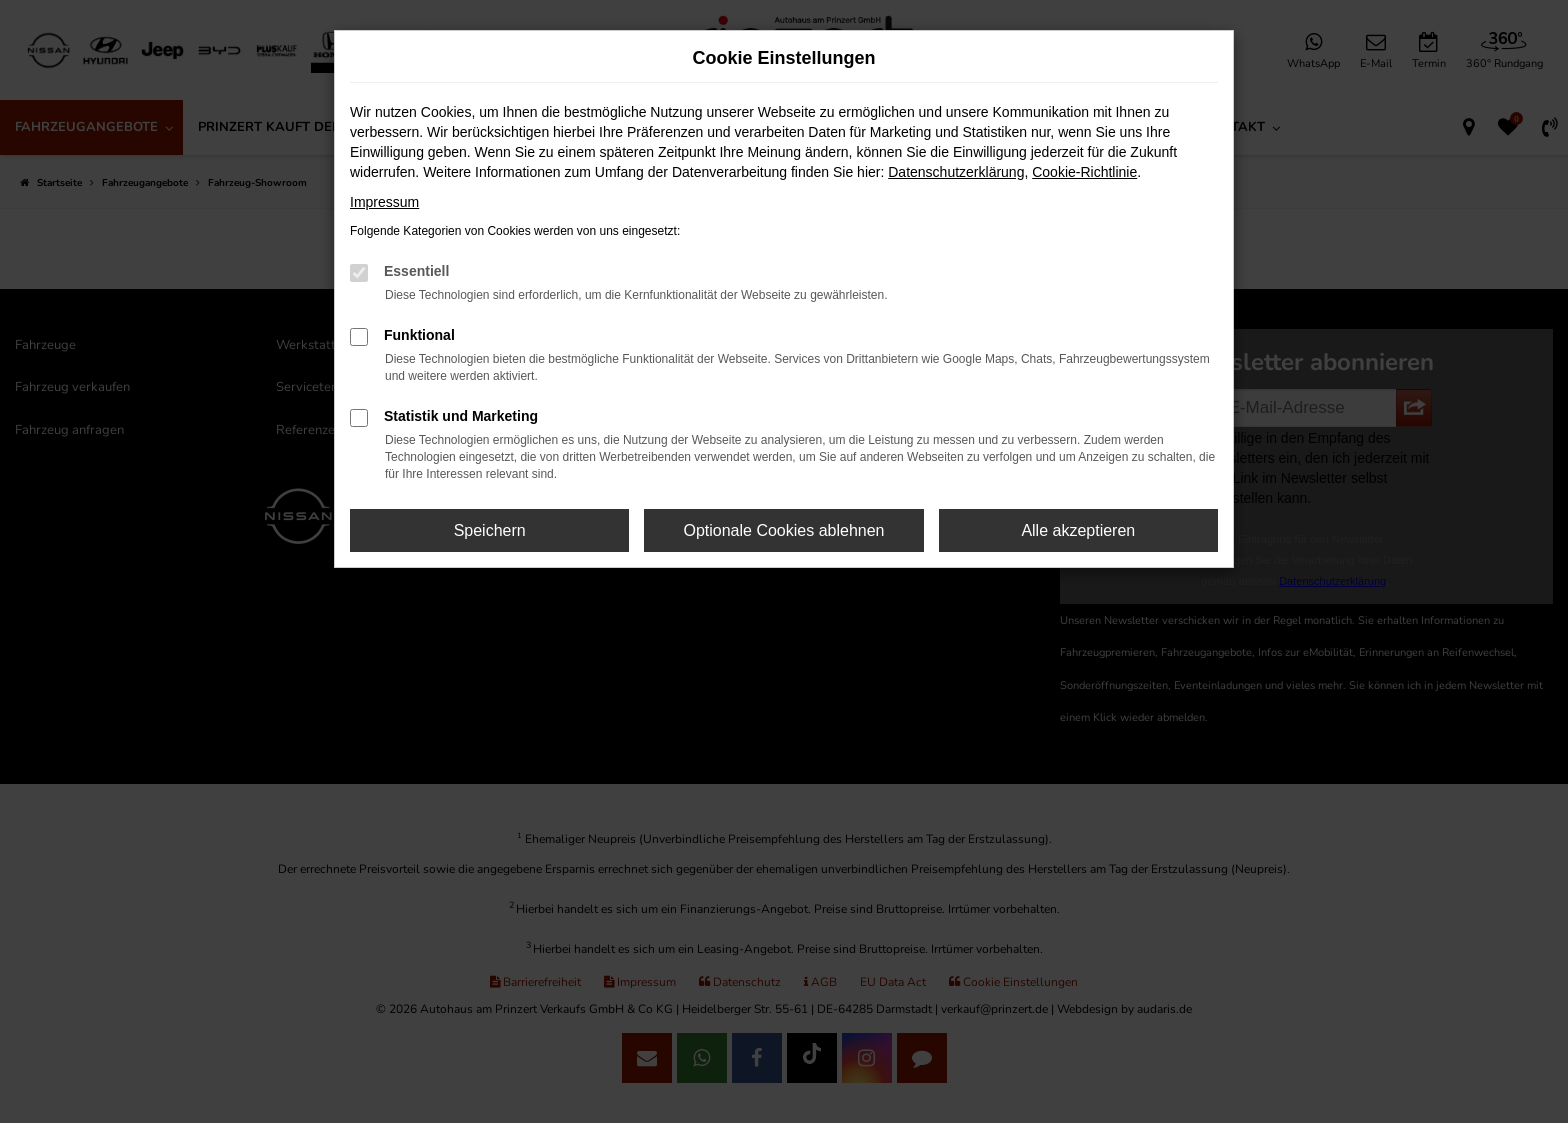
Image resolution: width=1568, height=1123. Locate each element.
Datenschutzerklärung (956, 172)
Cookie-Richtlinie (1084, 172)
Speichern (490, 530)
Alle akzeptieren (1078, 530)
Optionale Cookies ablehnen (783, 530)
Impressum (384, 202)
